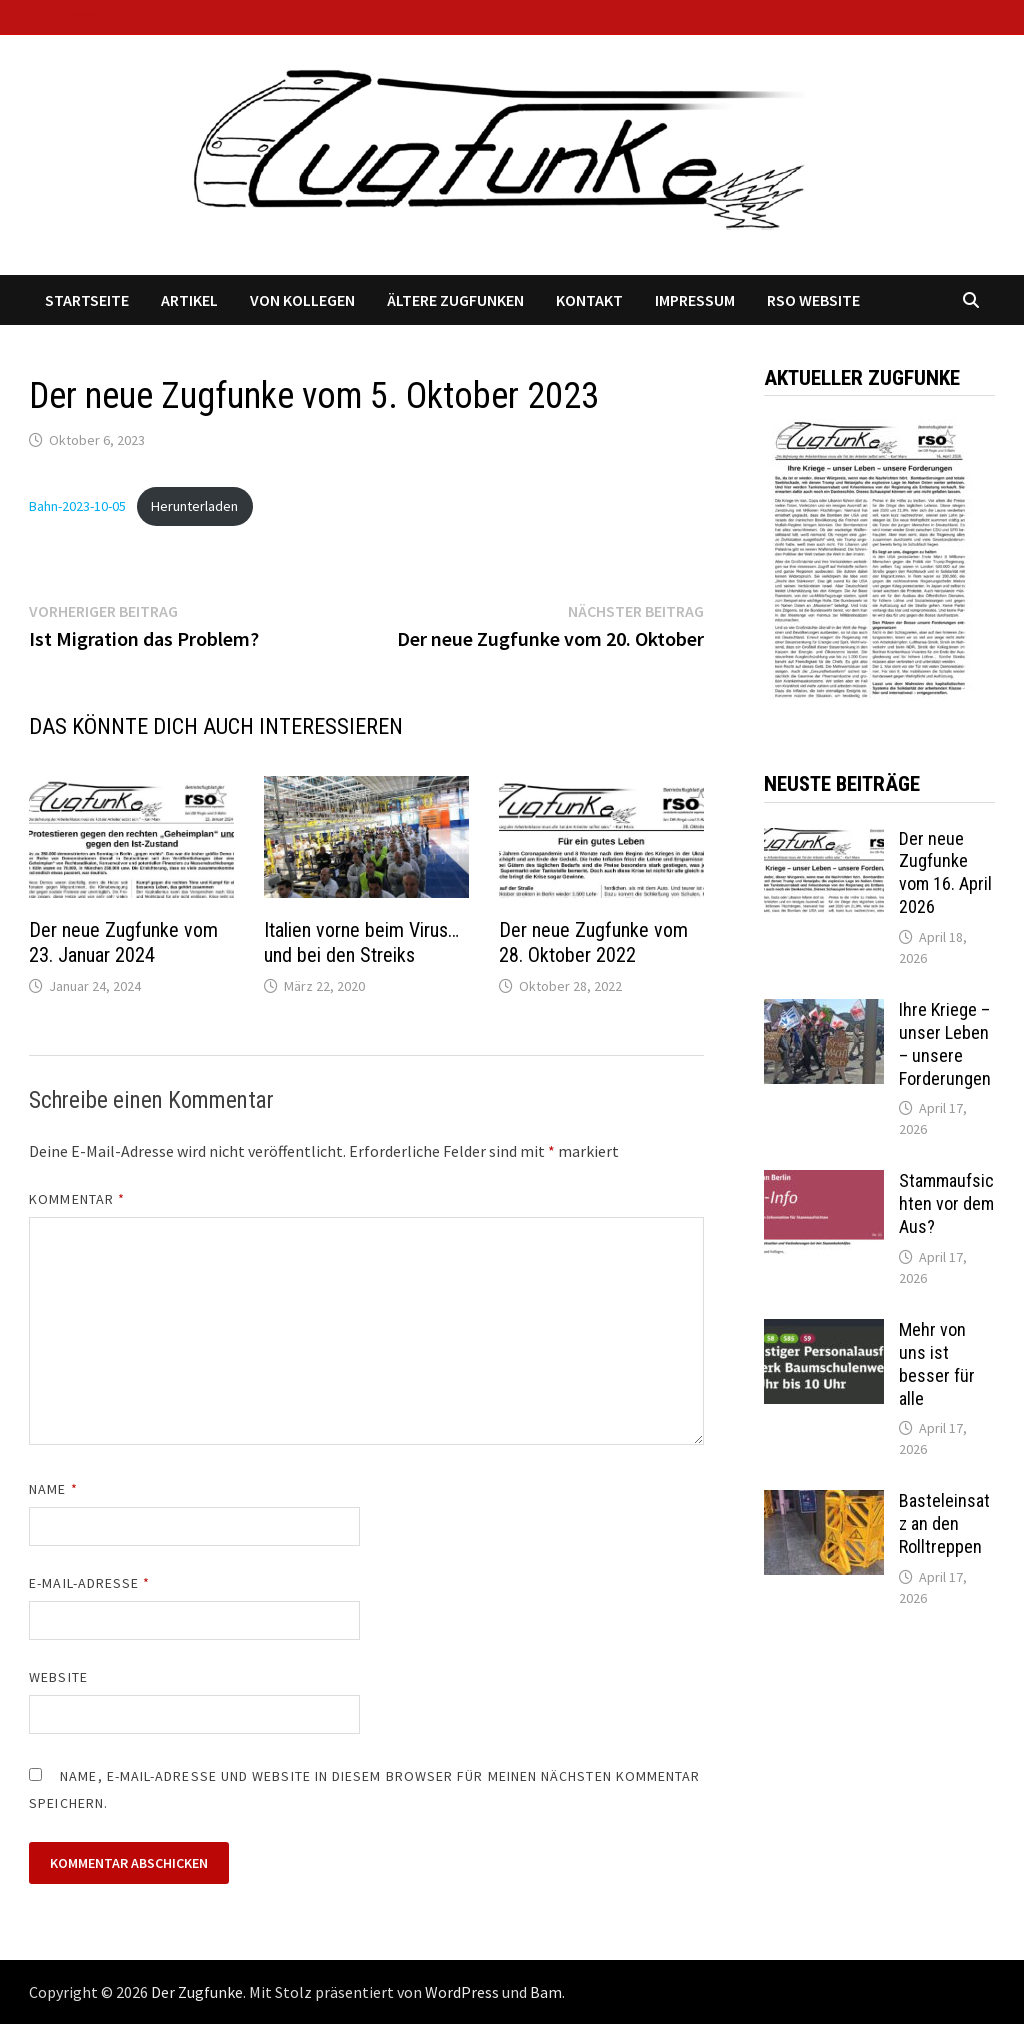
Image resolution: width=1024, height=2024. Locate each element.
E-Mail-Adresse (89, 1583)
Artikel (189, 300)
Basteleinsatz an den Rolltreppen (944, 1523)
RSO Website (813, 300)
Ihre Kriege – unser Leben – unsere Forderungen (945, 1044)
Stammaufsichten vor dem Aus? (946, 1203)
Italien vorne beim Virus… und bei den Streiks (361, 942)
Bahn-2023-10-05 (77, 506)
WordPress (462, 1992)
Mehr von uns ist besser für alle (937, 1364)
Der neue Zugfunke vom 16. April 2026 (945, 873)
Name (53, 1489)
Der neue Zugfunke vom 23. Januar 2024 (123, 942)
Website (58, 1677)
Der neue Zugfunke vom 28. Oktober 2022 (593, 942)
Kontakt (589, 300)
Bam (546, 1992)
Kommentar (77, 1199)
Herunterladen (194, 506)
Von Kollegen (302, 300)
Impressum (695, 300)
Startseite (87, 300)
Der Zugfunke (197, 1992)
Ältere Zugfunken (455, 300)
